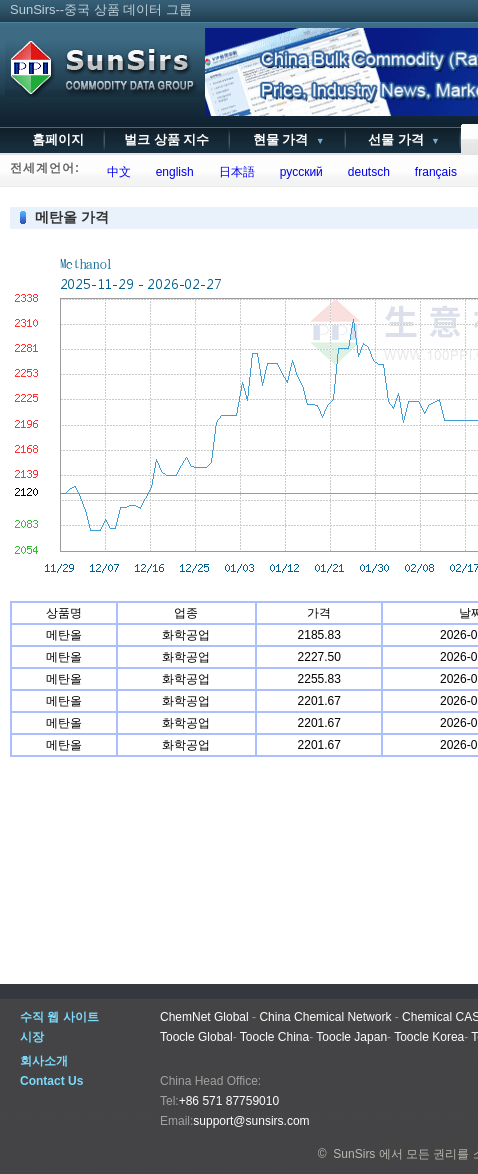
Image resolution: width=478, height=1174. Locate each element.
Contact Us (51, 1081)
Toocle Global (196, 1037)
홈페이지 (58, 139)
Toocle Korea (429, 1037)
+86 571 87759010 (229, 1101)
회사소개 (44, 1061)
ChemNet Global (204, 1017)
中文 (115, 172)
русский (298, 172)
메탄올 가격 (72, 217)
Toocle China (274, 1037)
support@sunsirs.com (251, 1121)
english (171, 172)
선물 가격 (402, 139)
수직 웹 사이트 (59, 1017)
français (432, 172)
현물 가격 (286, 139)
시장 (32, 1037)
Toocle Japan (351, 1037)
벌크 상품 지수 (166, 139)
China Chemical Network (325, 1017)
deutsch (365, 172)
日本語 (233, 172)
